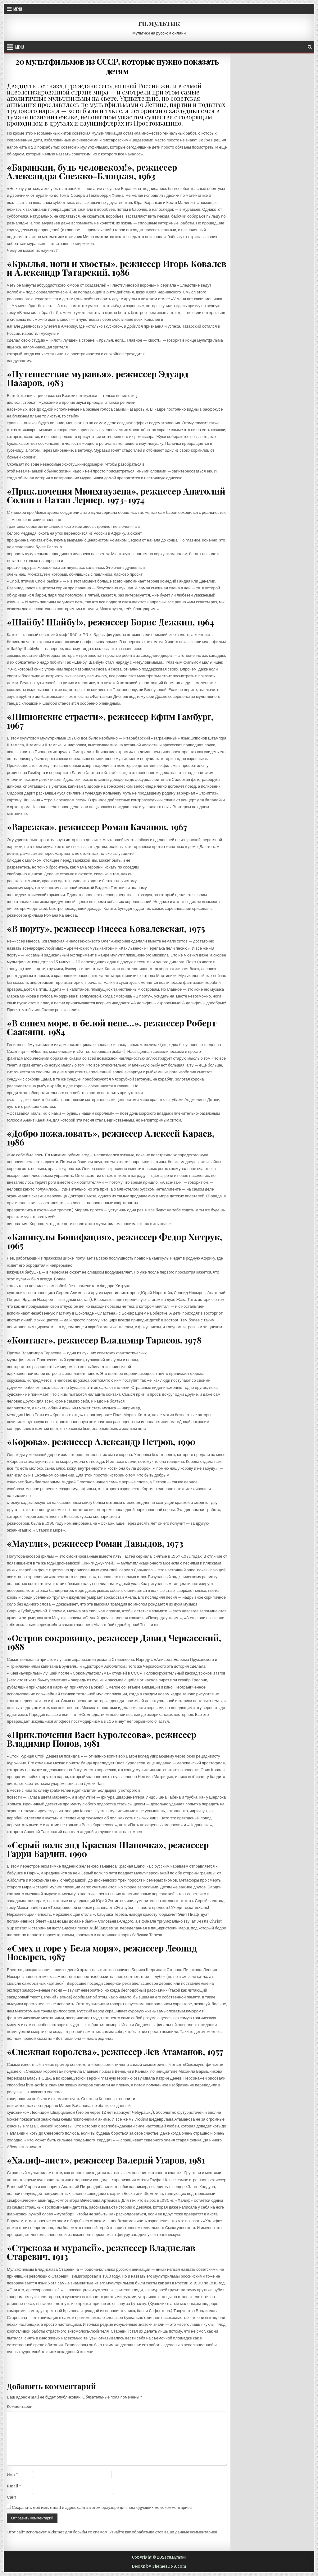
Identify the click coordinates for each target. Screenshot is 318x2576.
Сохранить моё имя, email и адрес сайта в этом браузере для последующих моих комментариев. (102, 2507)
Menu (17, 9)
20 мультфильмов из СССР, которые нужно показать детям (117, 66)
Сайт (11, 2497)
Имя (12, 2474)
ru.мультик (159, 23)
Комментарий (19, 2406)
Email (14, 2486)
